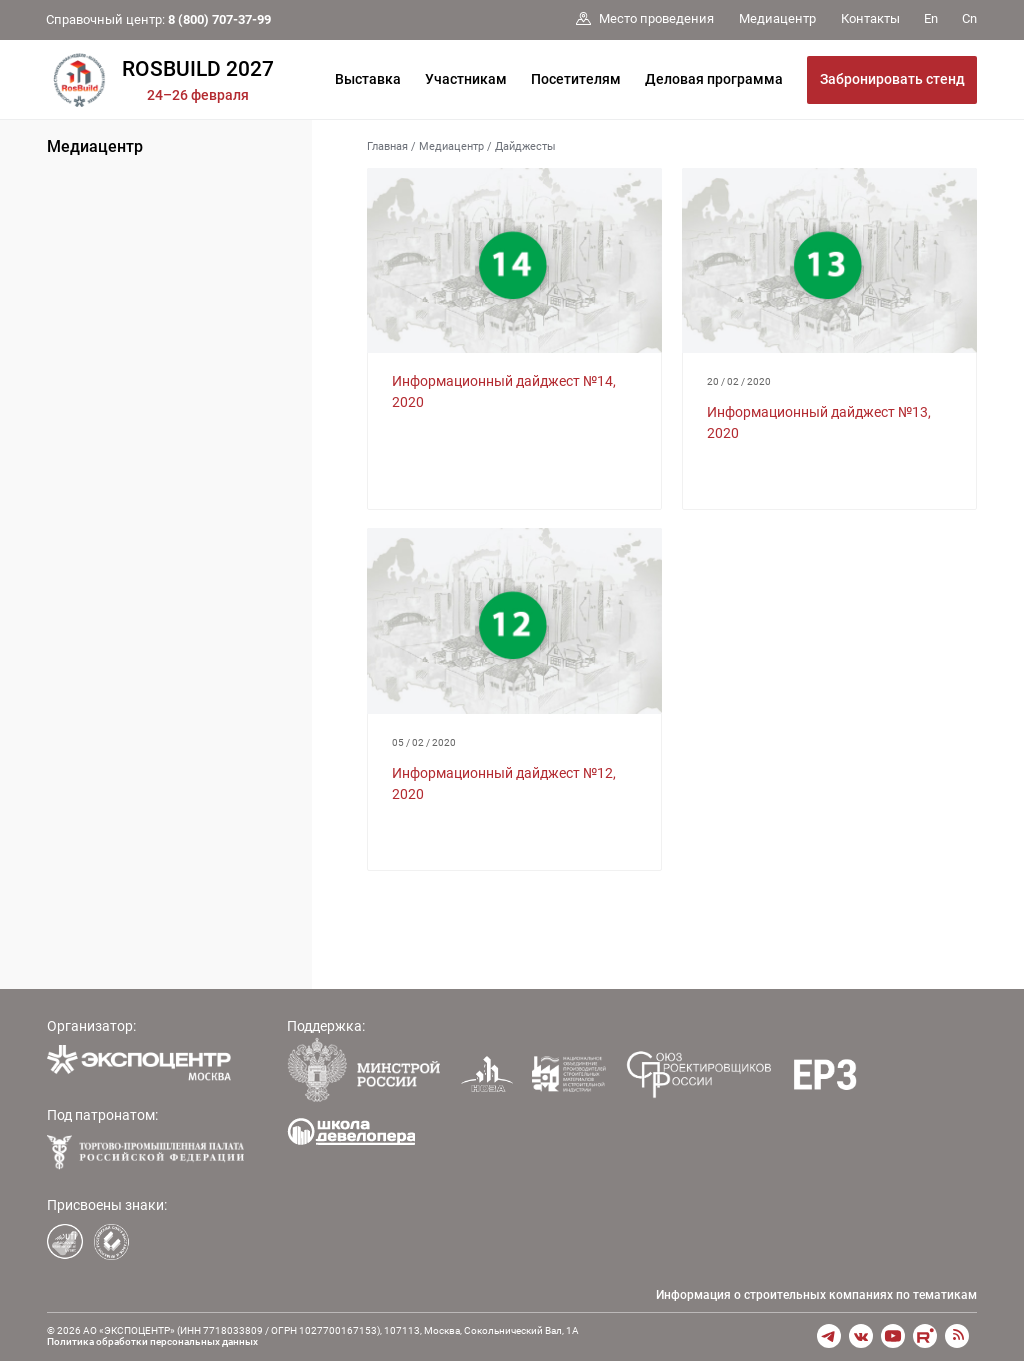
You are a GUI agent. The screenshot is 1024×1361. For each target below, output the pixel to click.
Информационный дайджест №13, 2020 (819, 422)
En (931, 18)
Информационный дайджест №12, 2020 (504, 783)
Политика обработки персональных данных (152, 1341)
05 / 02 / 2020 (424, 742)
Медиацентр (95, 146)
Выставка (368, 79)
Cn (969, 18)
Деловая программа (714, 79)
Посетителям (576, 79)
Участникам (466, 79)
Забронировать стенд (892, 79)
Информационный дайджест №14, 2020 (504, 391)
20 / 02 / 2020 (739, 381)
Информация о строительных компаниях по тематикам (816, 1295)
